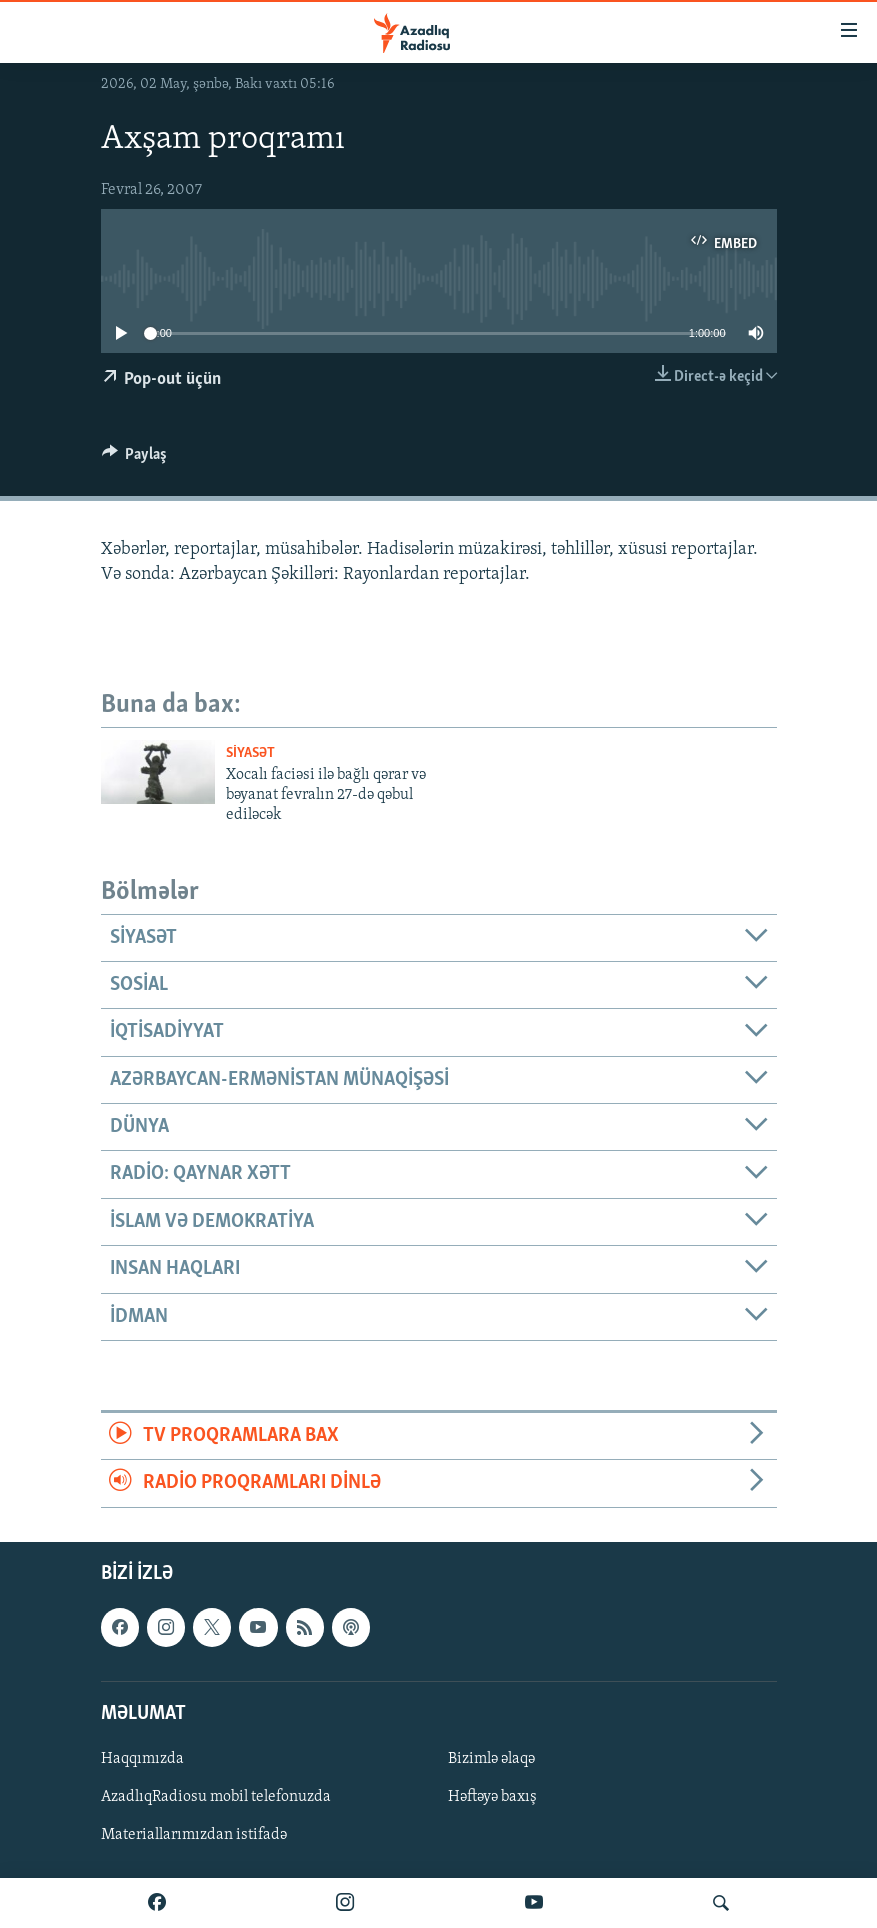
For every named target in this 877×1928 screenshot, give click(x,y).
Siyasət (250, 753)
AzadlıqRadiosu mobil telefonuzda (216, 1797)
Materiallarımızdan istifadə (194, 1835)
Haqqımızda (142, 1759)
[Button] (135, 459)
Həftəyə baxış (492, 1797)
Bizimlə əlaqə (491, 1759)
